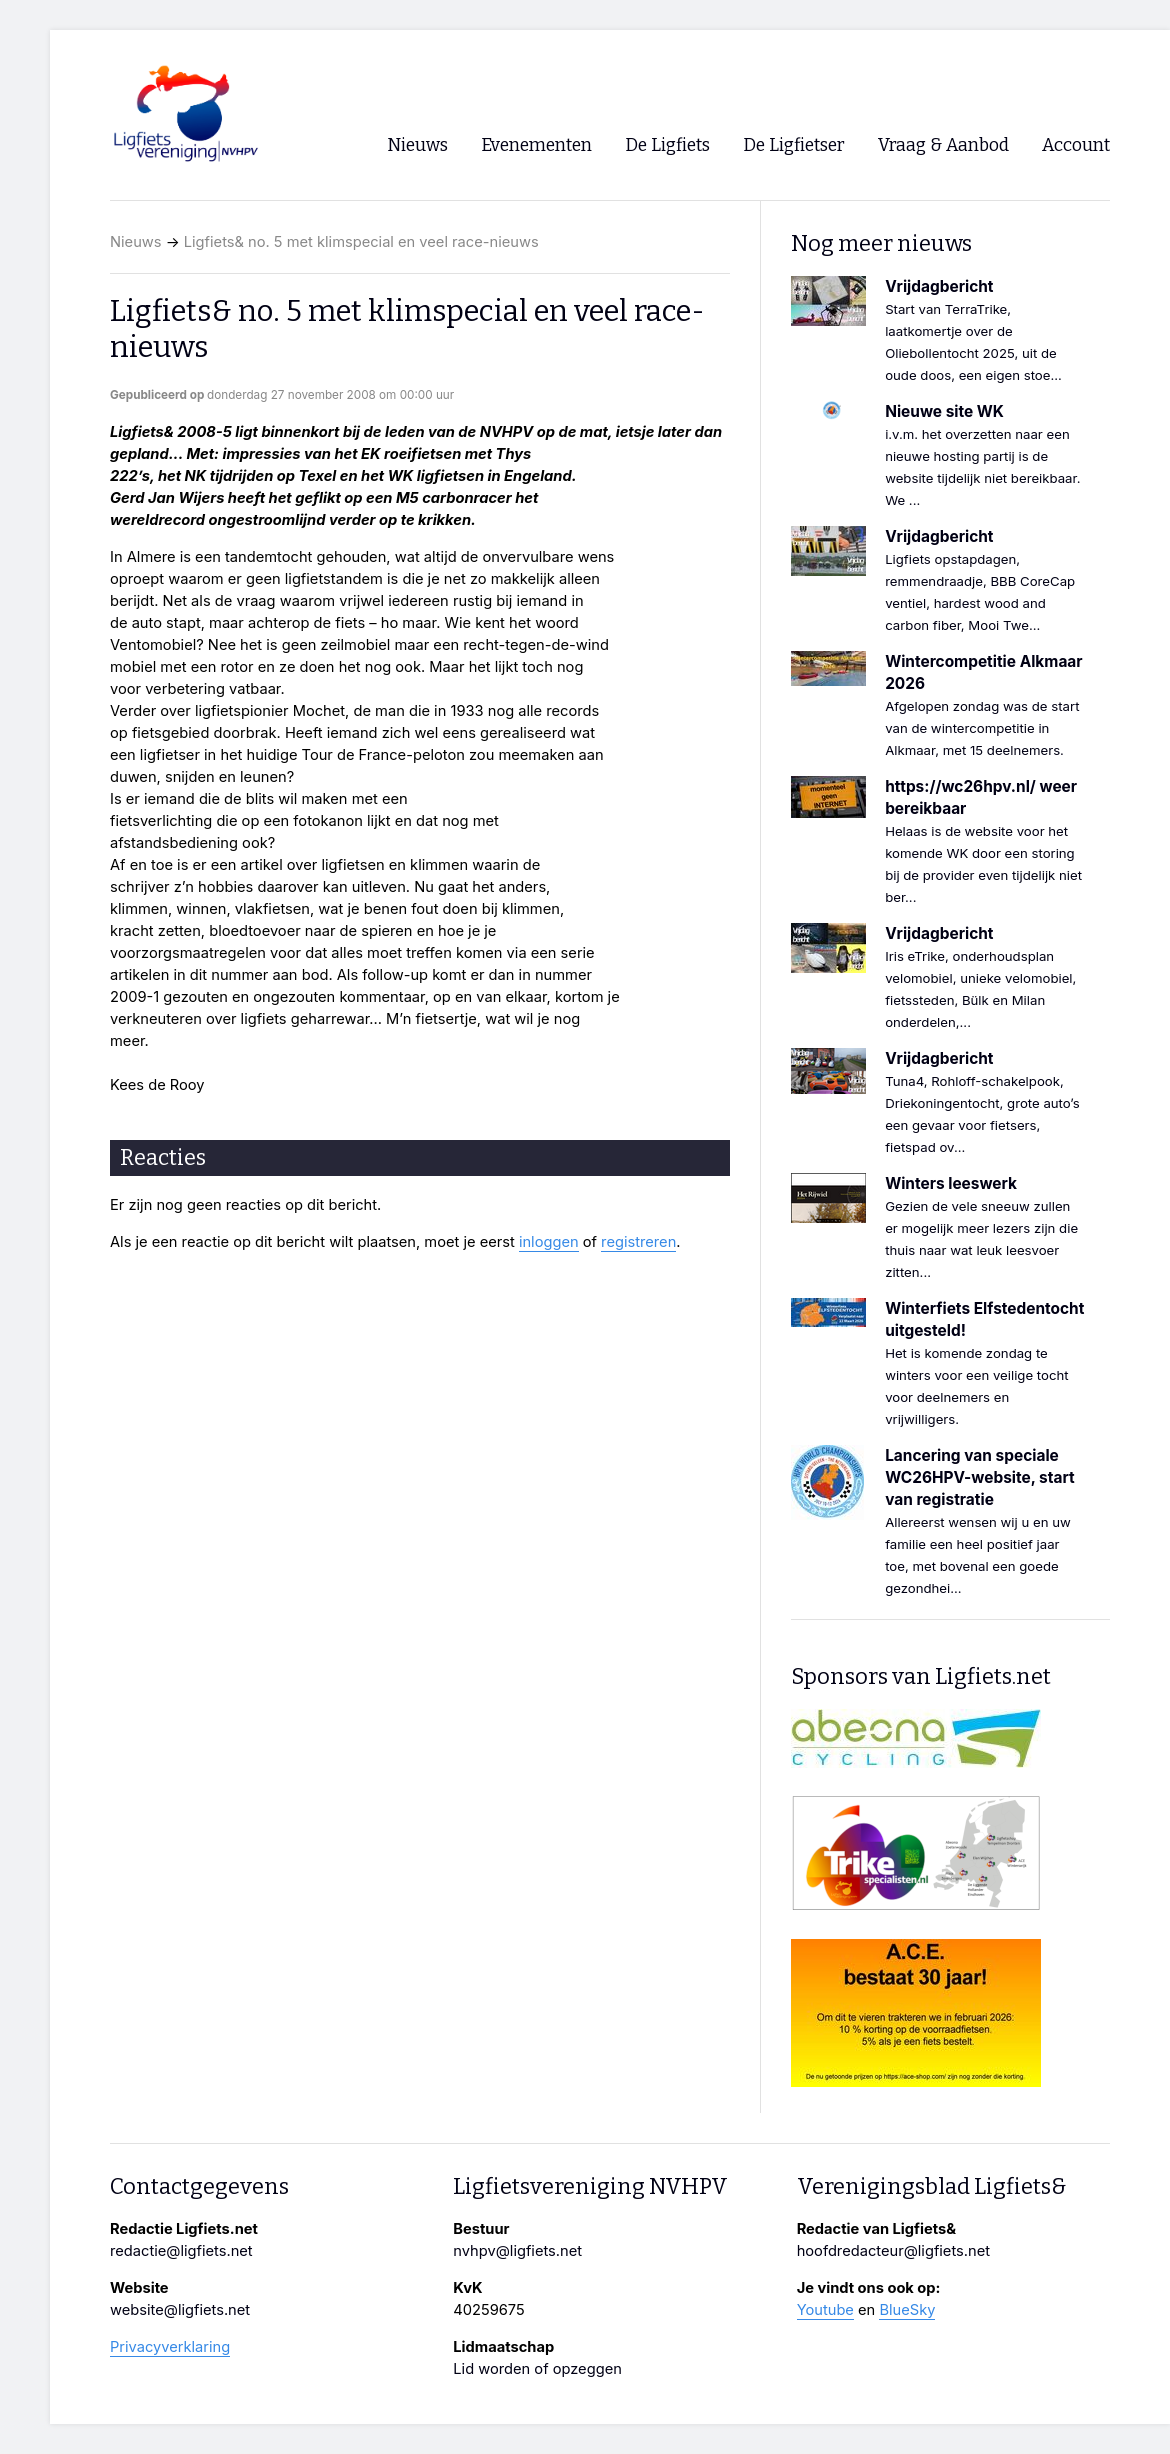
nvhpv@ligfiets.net (517, 2251)
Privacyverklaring (170, 2347)
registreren (638, 1242)
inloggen (549, 1242)
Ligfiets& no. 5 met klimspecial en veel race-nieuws (361, 242)
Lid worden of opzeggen (537, 2369)
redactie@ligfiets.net (181, 2251)
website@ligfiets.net (180, 2310)
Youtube (825, 2310)
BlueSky (907, 2310)
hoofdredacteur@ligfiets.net (893, 2251)
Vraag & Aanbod (943, 145)
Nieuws (136, 242)
